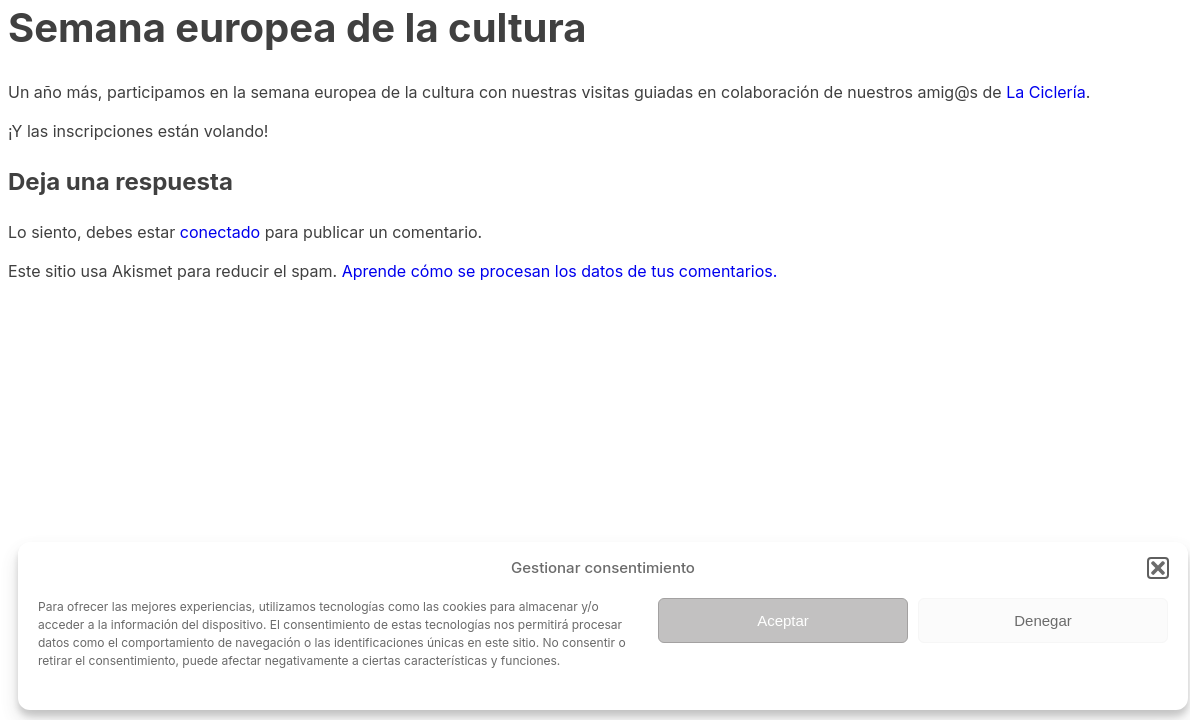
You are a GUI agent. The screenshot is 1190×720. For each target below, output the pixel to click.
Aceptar (783, 620)
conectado (220, 232)
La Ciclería (1045, 92)
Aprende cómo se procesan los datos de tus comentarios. (560, 271)
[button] (1158, 568)
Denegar (1043, 620)
